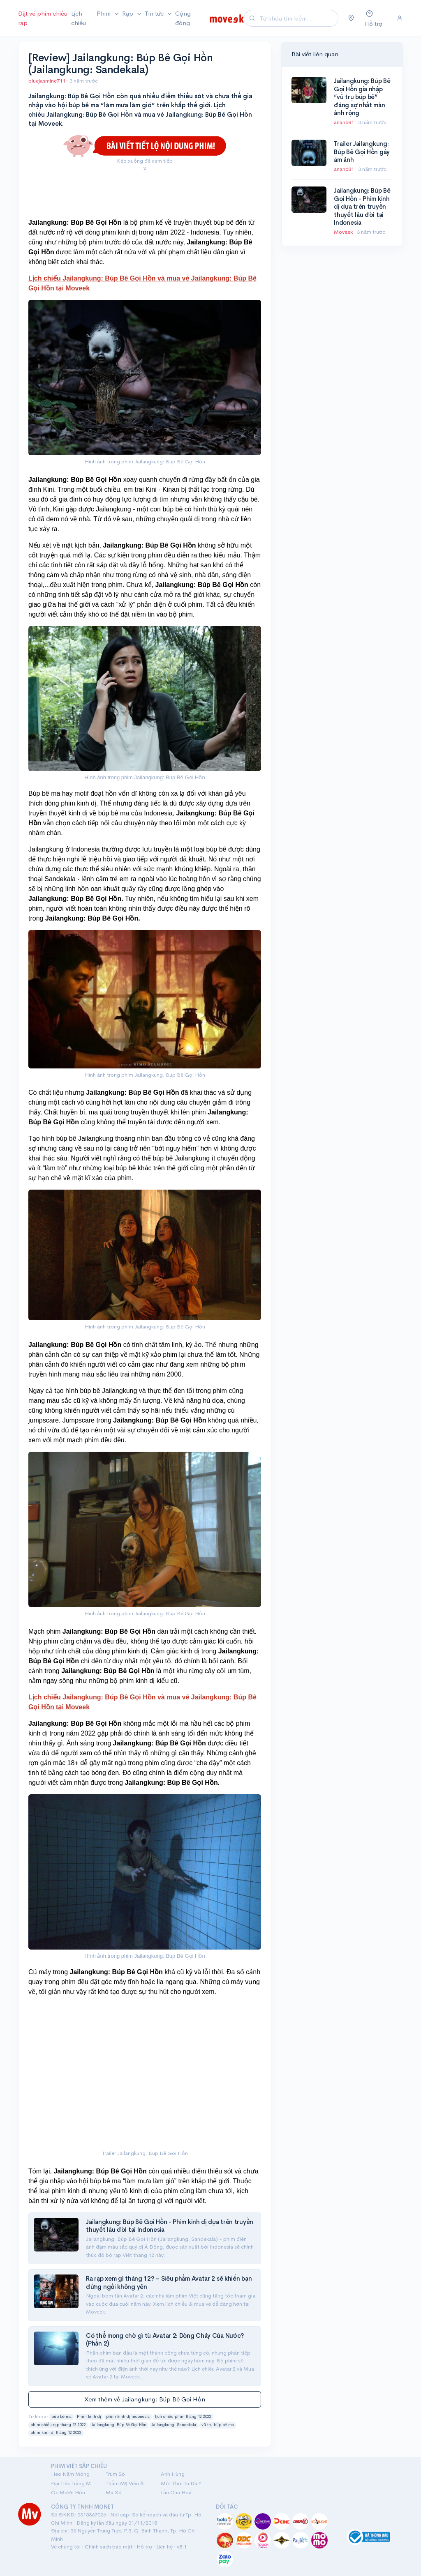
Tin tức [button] (155, 13)
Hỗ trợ (144, 2546)
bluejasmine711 (47, 80)
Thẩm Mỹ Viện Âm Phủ (128, 2483)
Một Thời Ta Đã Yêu (183, 2483)
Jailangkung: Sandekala (173, 2424)
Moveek (344, 231)
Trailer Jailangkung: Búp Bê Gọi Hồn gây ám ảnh (362, 151)
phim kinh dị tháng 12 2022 (55, 2432)
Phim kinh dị (89, 2416)
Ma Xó (114, 2492)
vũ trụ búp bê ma (217, 2424)
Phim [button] (104, 13)
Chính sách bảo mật (108, 2546)
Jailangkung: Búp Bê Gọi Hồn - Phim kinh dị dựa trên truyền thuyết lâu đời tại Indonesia (362, 206)
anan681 (344, 122)
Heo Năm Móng (70, 2473)
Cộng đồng (183, 18)
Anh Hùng (173, 2473)
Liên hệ (164, 2546)
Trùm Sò (115, 2473)
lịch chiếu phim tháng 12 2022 (183, 2416)
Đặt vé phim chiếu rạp (42, 18)
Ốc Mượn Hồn (68, 2492)
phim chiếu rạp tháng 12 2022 (58, 2424)
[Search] (297, 18)
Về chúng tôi (66, 2546)
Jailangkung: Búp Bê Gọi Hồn (118, 2424)
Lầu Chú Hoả (176, 2492)
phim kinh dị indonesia (128, 2416)
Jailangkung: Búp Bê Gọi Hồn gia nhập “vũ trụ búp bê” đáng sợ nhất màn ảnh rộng (362, 97)
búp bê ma (61, 2416)
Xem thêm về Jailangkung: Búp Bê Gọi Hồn (144, 2399)
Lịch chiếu (78, 18)
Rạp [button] (128, 13)
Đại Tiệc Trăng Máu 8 (73, 2483)
